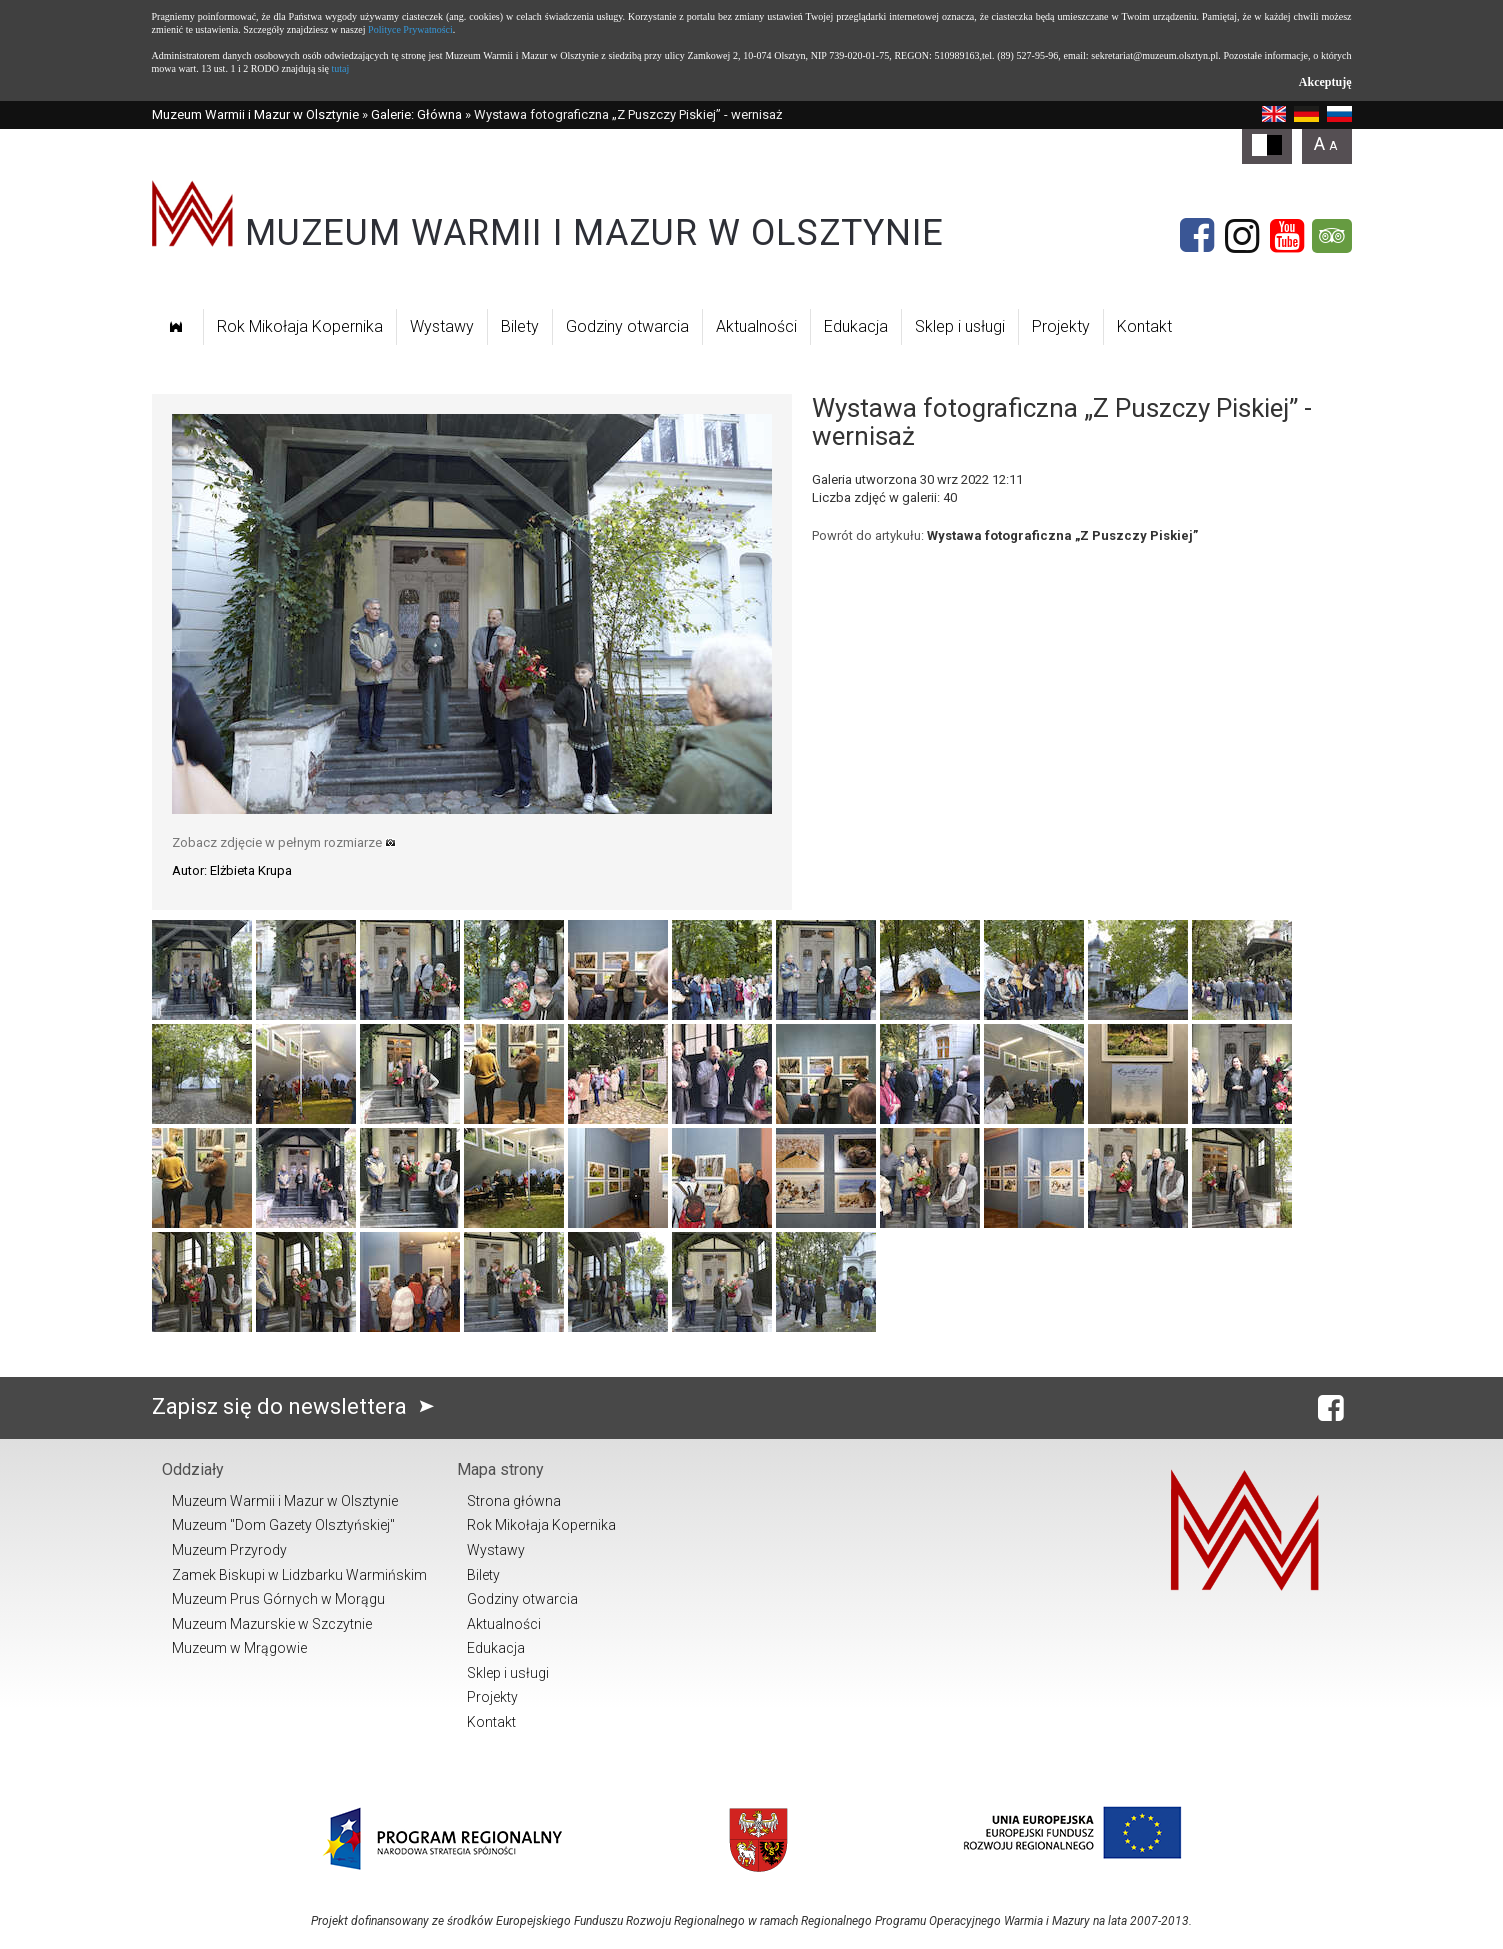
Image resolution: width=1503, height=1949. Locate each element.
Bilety (520, 326)
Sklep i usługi (960, 326)
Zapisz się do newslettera (297, 1406)
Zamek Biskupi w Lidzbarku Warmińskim (299, 1575)
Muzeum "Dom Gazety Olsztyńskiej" (283, 1525)
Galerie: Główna (416, 114)
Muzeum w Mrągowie (239, 1648)
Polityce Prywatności (410, 29)
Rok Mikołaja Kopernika (300, 326)
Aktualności (756, 326)
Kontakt (1144, 326)
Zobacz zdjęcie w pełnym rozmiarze (284, 842)
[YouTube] (1287, 236)
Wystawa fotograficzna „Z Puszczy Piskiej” (1062, 535)
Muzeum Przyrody (229, 1550)
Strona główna (514, 1501)
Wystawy (442, 326)
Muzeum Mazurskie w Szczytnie (272, 1624)
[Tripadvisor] (1332, 236)
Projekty (1061, 326)
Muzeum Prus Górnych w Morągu (278, 1599)
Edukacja (856, 326)
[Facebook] (1197, 236)
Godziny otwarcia (627, 326)
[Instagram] (1242, 236)
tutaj (340, 68)
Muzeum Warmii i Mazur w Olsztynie (255, 114)
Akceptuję (1325, 82)
